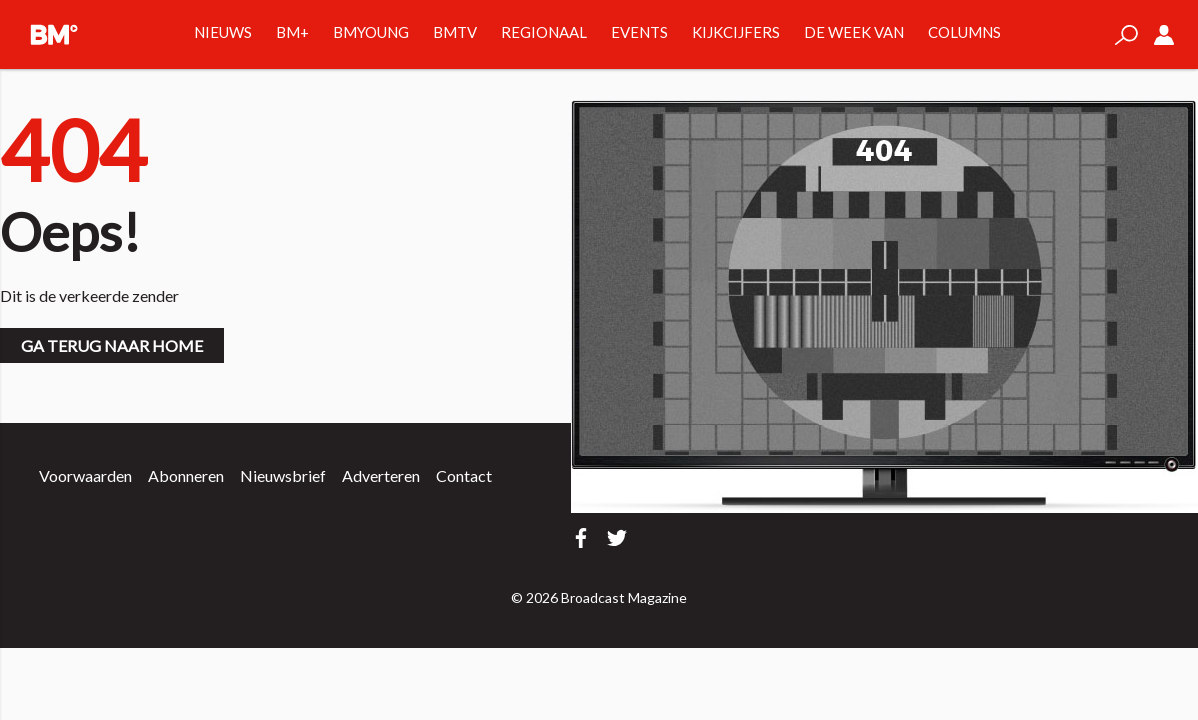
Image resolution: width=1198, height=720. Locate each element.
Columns (964, 32)
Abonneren (186, 475)
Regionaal (544, 32)
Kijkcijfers (736, 32)
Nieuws (223, 32)
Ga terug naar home (112, 345)
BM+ (292, 32)
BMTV (455, 32)
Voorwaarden (85, 475)
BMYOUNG (371, 32)
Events (639, 32)
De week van (854, 32)
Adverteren (381, 475)
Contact (464, 475)
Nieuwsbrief (283, 475)
